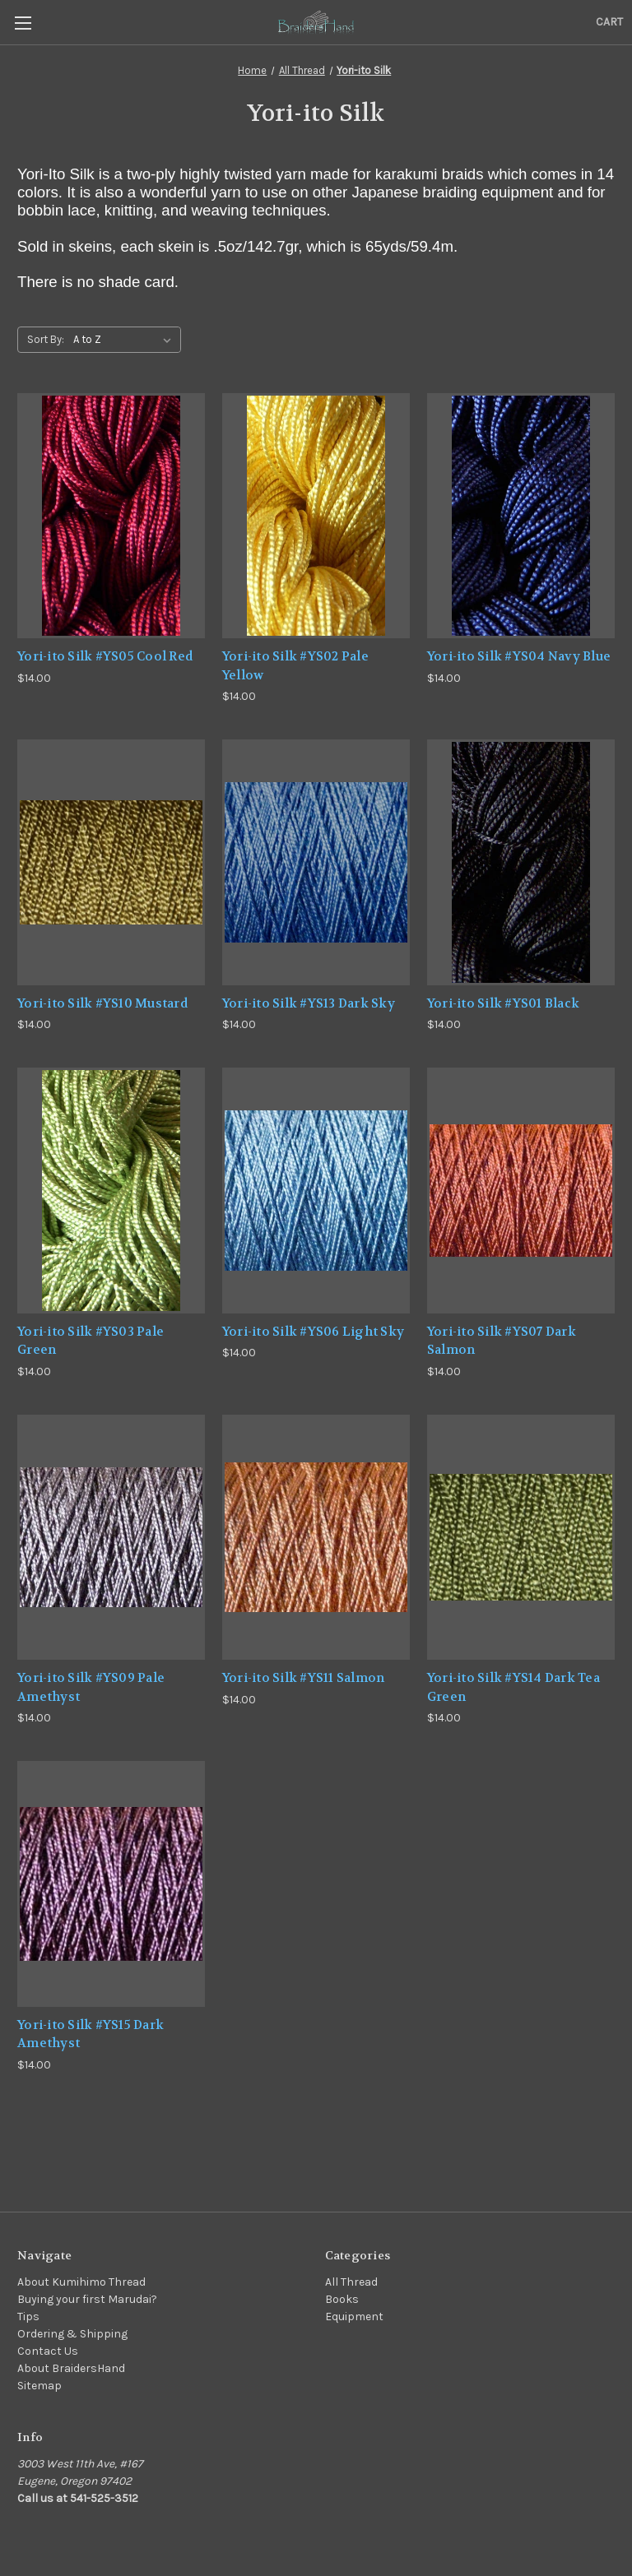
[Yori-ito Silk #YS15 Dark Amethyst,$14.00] (111, 1883)
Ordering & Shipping (72, 2334)
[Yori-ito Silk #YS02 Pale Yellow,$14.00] (316, 516)
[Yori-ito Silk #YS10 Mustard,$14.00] (111, 862)
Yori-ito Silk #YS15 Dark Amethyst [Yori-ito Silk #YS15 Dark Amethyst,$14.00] (90, 2034)
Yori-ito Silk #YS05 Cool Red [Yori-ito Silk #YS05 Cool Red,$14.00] (105, 656)
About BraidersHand (71, 2368)
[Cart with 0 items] (609, 22)
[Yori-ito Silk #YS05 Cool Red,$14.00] (111, 516)
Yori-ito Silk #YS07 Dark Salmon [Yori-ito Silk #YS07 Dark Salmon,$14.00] (501, 1341)
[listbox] (125, 339)
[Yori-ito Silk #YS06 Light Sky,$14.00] (316, 1190)
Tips (28, 2316)
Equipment (354, 2316)
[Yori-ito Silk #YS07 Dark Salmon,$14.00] (521, 1190)
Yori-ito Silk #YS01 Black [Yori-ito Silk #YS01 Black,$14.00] (503, 1003)
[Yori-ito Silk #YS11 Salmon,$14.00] (316, 1537)
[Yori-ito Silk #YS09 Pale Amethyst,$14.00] (111, 1537)
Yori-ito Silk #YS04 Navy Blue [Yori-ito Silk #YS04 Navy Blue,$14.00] (519, 656)
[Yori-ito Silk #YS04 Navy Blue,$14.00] (521, 516)
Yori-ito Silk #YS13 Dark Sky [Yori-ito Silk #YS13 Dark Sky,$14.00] (308, 1003)
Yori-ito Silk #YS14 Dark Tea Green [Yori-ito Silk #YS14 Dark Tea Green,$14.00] (513, 1687)
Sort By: (45, 339)
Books (342, 2299)
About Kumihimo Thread (81, 2282)
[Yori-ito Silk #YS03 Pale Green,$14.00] (111, 1190)
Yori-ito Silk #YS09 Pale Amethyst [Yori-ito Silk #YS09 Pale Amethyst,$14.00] (91, 1687)
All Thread (351, 2282)
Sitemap (39, 2386)
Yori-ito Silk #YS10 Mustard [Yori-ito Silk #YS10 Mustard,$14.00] (102, 1003)
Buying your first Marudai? (87, 2299)
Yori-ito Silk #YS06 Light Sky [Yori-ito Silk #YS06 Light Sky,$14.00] (313, 1331)
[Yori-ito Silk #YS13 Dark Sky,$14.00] (316, 862)
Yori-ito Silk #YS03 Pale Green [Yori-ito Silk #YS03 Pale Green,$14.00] (90, 1341)
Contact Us (47, 2351)
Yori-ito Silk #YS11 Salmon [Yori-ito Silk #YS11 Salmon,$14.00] (303, 1678)
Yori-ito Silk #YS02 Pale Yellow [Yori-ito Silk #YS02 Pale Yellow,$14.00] (295, 665)
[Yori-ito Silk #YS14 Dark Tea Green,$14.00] (521, 1537)
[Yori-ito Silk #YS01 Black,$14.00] (521, 862)
